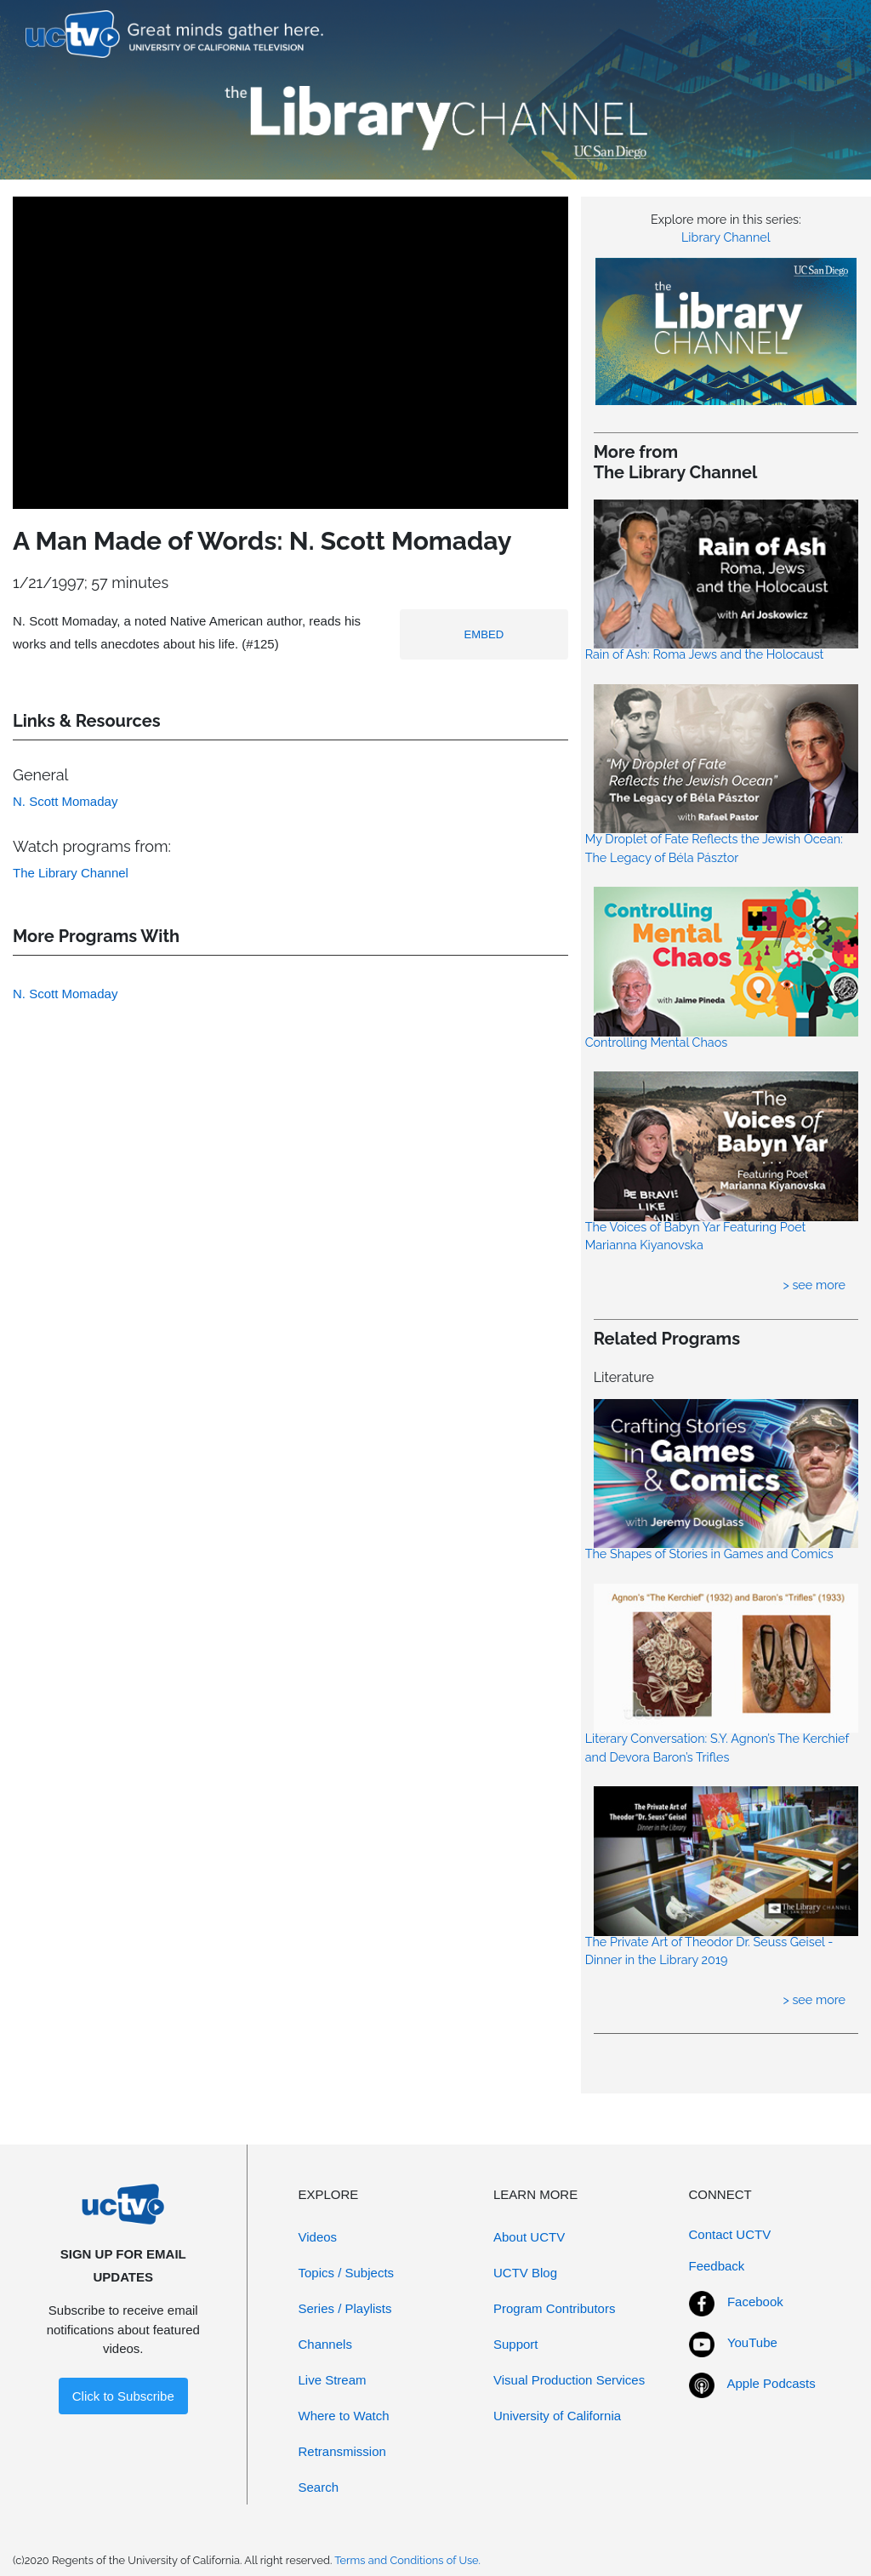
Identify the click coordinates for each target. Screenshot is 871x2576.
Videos (318, 2237)
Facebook (755, 2301)
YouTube (752, 2342)
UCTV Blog (525, 2272)
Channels (325, 2344)
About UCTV (529, 2237)
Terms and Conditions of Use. (407, 2560)
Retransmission (342, 2451)
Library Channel (726, 237)
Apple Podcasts (771, 2383)
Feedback (717, 2266)
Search (319, 2487)
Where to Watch (344, 2415)
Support (515, 2344)
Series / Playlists (345, 2308)
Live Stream (333, 2380)
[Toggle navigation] (822, 34)
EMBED (484, 634)
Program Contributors (554, 2308)
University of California (557, 2415)
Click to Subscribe (123, 2396)
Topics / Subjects (347, 2272)
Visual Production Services (569, 2380)
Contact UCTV (730, 2234)
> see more (814, 1284)
